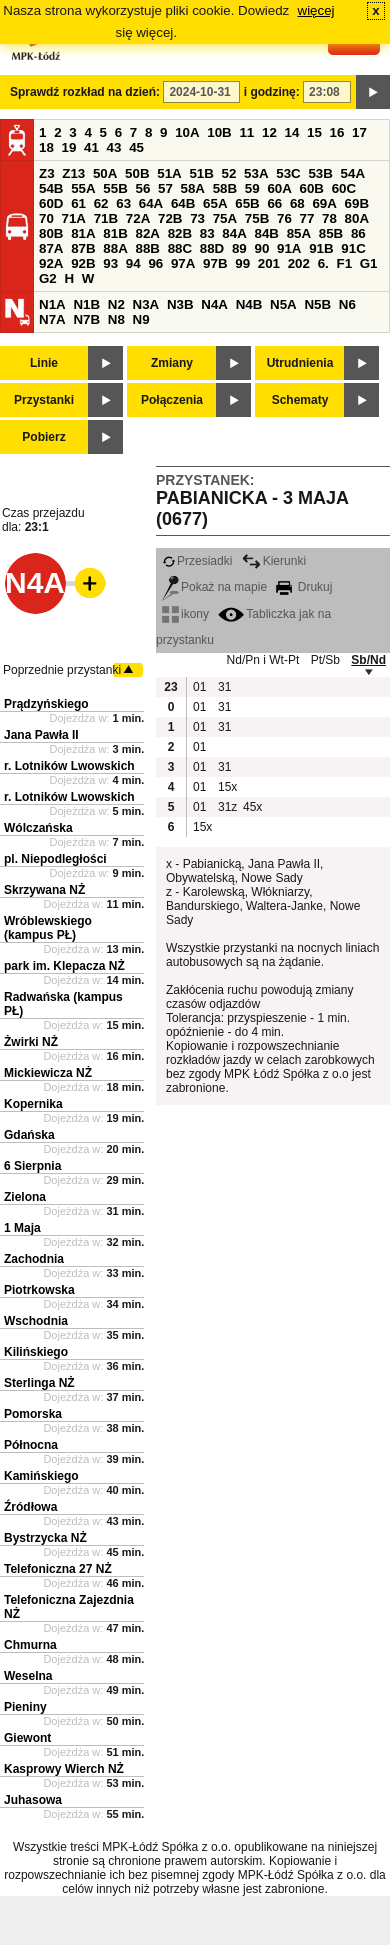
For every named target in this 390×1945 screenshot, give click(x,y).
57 (165, 188)
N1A (52, 304)
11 (246, 132)
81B (115, 233)
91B (321, 248)
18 (46, 147)
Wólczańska (38, 828)
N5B (317, 304)
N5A (283, 304)
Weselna (28, 1676)
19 (69, 147)
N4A (214, 304)
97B (215, 263)
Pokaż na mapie (214, 587)
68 (297, 203)
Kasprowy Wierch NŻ (64, 1769)
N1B (86, 304)
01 (199, 687)
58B (225, 188)
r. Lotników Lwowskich (69, 766)
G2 (48, 278)
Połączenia (172, 400)
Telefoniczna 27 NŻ (58, 1569)
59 (252, 188)
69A (324, 203)
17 (359, 132)
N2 (116, 304)
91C (353, 248)
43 (114, 147)
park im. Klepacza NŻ (64, 966)
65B (247, 203)
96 (155, 263)
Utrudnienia (300, 363)
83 (207, 233)
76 (284, 218)
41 (91, 147)
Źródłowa (30, 1507)
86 (358, 233)
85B (331, 233)
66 (274, 203)
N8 (116, 319)
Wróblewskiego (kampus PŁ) (48, 928)
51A (169, 173)
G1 (369, 263)
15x (227, 787)
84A (234, 233)
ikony (185, 614)
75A (225, 218)
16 (337, 132)
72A (138, 218)
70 (46, 218)
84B (266, 233)
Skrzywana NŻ (44, 890)
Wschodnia (36, 1321)
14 (292, 132)
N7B (86, 319)
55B (115, 188)
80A (357, 218)
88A (115, 248)
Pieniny (25, 1707)
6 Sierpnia (32, 1166)
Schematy (300, 400)
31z (227, 807)
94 (133, 263)
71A (74, 218)
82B (180, 233)
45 (136, 147)
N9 (141, 319)
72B (170, 218)
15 (314, 132)
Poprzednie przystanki (62, 670)
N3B (180, 304)
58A (193, 188)
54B (51, 188)
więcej (316, 10)
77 (307, 218)
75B (257, 218)
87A (51, 248)
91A (289, 248)
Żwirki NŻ (31, 1042)
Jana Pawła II (41, 735)
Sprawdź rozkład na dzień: (85, 92)
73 (197, 218)
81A (83, 233)
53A (256, 173)
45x (252, 807)
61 (78, 203)
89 (239, 248)
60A (279, 188)
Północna (31, 1445)
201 (269, 263)
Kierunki (274, 561)
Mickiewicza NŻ (48, 1073)
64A (151, 203)
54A (353, 173)
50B (137, 173)
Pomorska (33, 1414)
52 (229, 173)
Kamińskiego (41, 1476)
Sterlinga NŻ (39, 1383)
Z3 (47, 173)
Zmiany (172, 363)
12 (269, 132)
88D (212, 248)
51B (201, 173)
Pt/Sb (325, 660)
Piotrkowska (39, 1290)
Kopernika (33, 1104)
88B (147, 248)
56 (142, 188)
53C (288, 173)
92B (83, 263)
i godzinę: (272, 92)
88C (180, 248)
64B (183, 203)
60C (344, 188)
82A (147, 233)
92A (51, 263)
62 (101, 203)
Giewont (27, 1738)
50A (105, 173)
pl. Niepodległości (55, 859)
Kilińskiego (36, 1352)
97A (183, 263)
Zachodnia (34, 1259)
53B (320, 173)
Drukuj (304, 587)
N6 (347, 304)
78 (329, 218)
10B (219, 132)
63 (123, 203)
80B (51, 233)
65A (215, 203)
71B (106, 218)
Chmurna (30, 1645)
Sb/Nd (368, 660)
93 (110, 263)
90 (261, 248)
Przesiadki (197, 561)
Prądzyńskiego (46, 704)
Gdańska (29, 1135)
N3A (146, 304)
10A (187, 132)
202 (299, 263)
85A (299, 233)
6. (323, 263)
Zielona (25, 1197)
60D (51, 203)
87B (83, 248)
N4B (249, 304)
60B (312, 188)
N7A (52, 319)
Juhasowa (33, 1800)
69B (357, 203)
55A (83, 188)
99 (242, 263)
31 (224, 687)
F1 (344, 263)
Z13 (73, 173)
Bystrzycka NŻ (45, 1538)
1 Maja (22, 1228)
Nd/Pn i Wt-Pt (263, 660)
